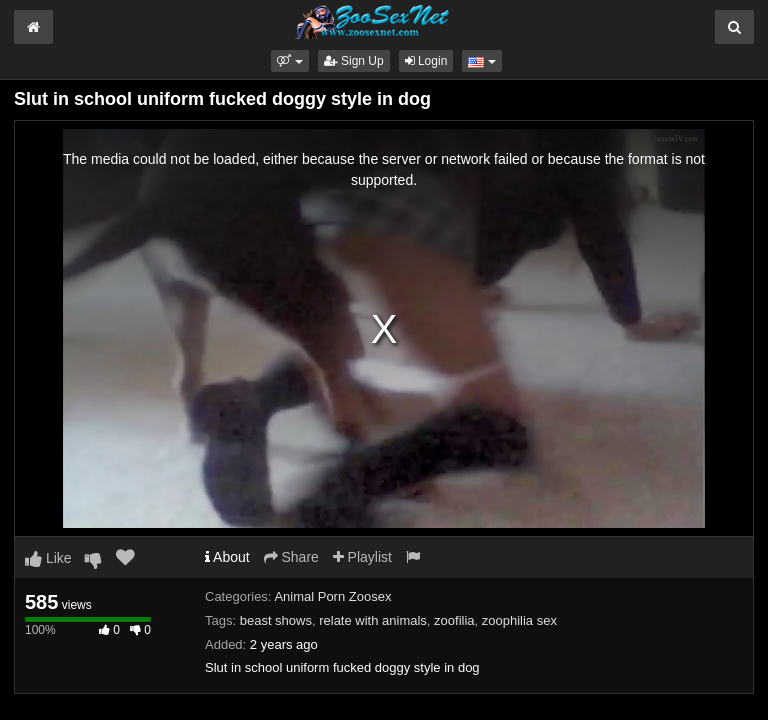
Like (48, 558)
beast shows (276, 620)
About (227, 557)
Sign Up (354, 61)
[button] (289, 61)
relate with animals (373, 620)
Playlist (362, 557)
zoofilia (454, 620)
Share (291, 557)
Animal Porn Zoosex (332, 596)
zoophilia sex (519, 620)
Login (426, 61)
